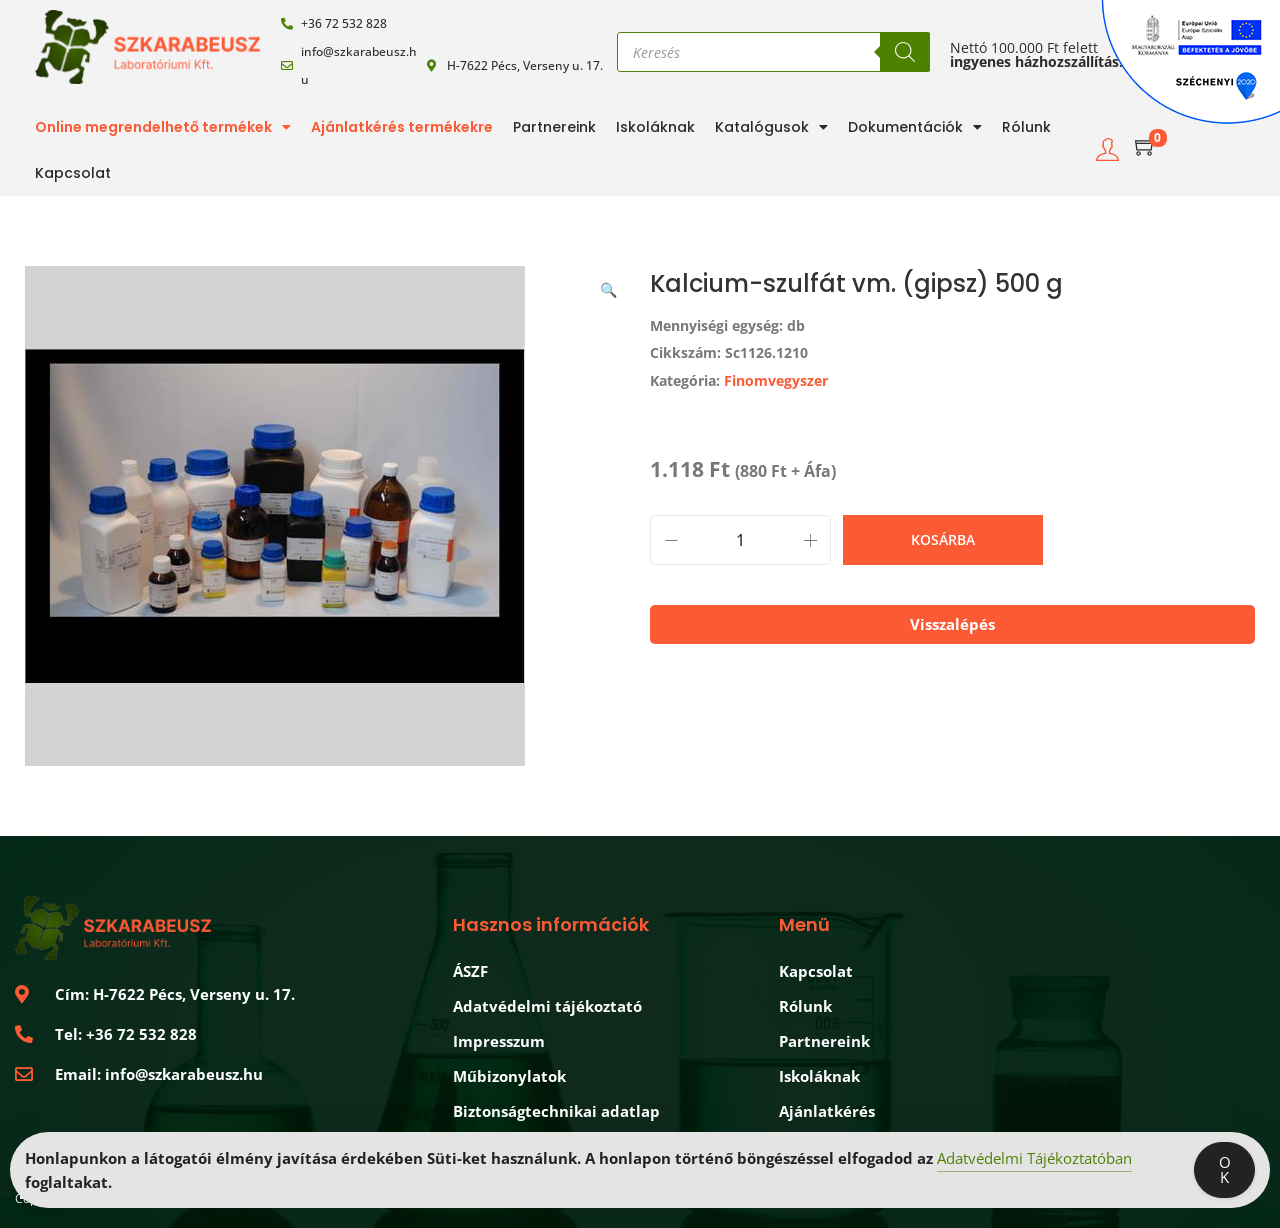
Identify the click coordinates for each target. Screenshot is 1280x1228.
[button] (610, 286)
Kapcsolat (73, 173)
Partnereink (554, 127)
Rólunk (1026, 127)
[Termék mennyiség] (740, 540)
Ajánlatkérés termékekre (402, 127)
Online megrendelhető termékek (163, 127)
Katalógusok (771, 127)
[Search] (905, 52)
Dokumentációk (915, 127)
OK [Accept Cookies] (1225, 1169)
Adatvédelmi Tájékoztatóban (1034, 1158)
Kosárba (943, 539)
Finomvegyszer (776, 380)
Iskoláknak (655, 127)
